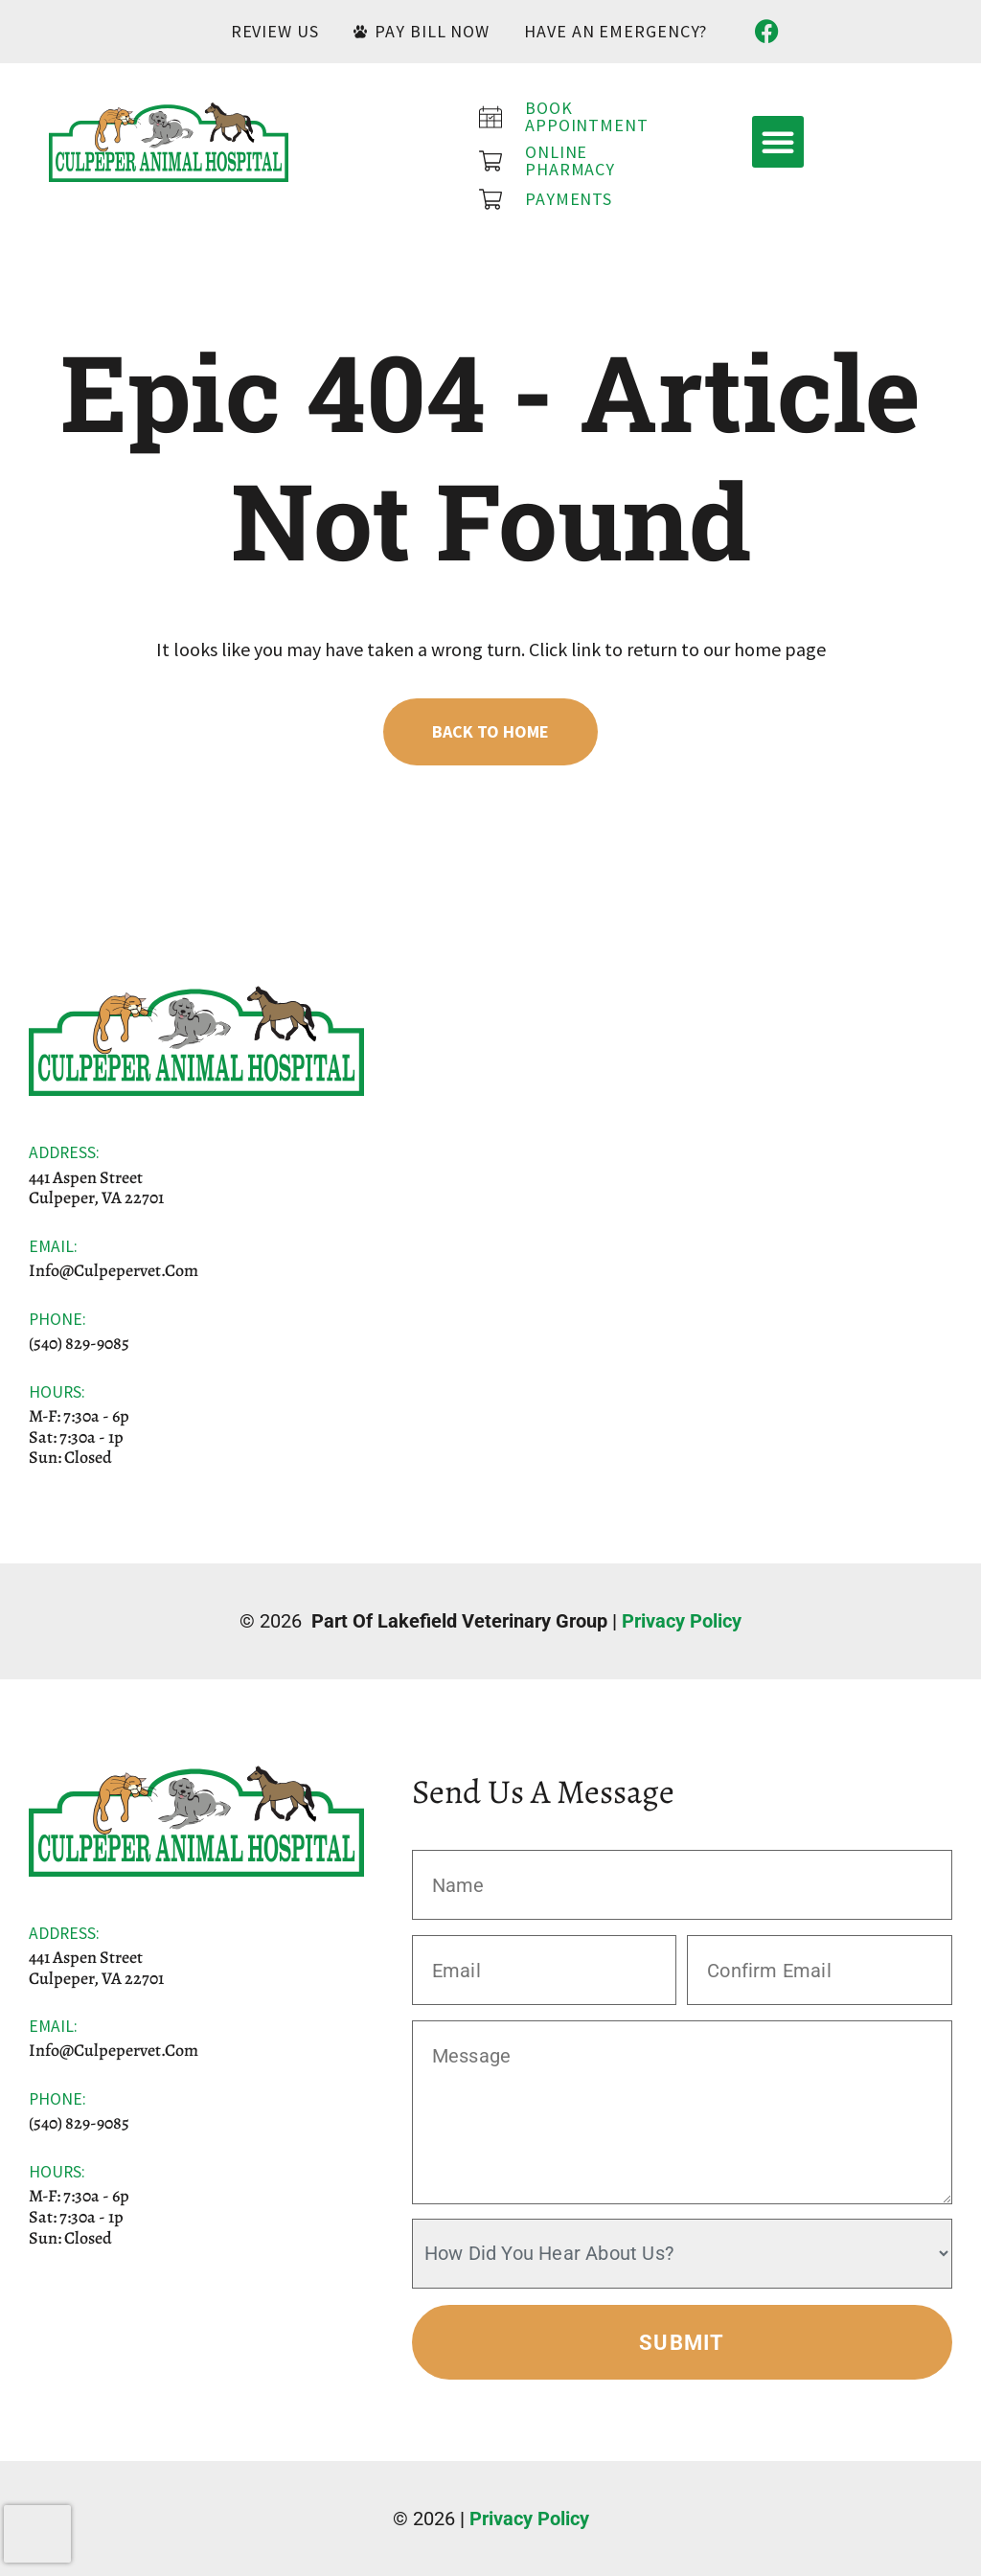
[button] (778, 142)
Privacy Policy (681, 1620)
